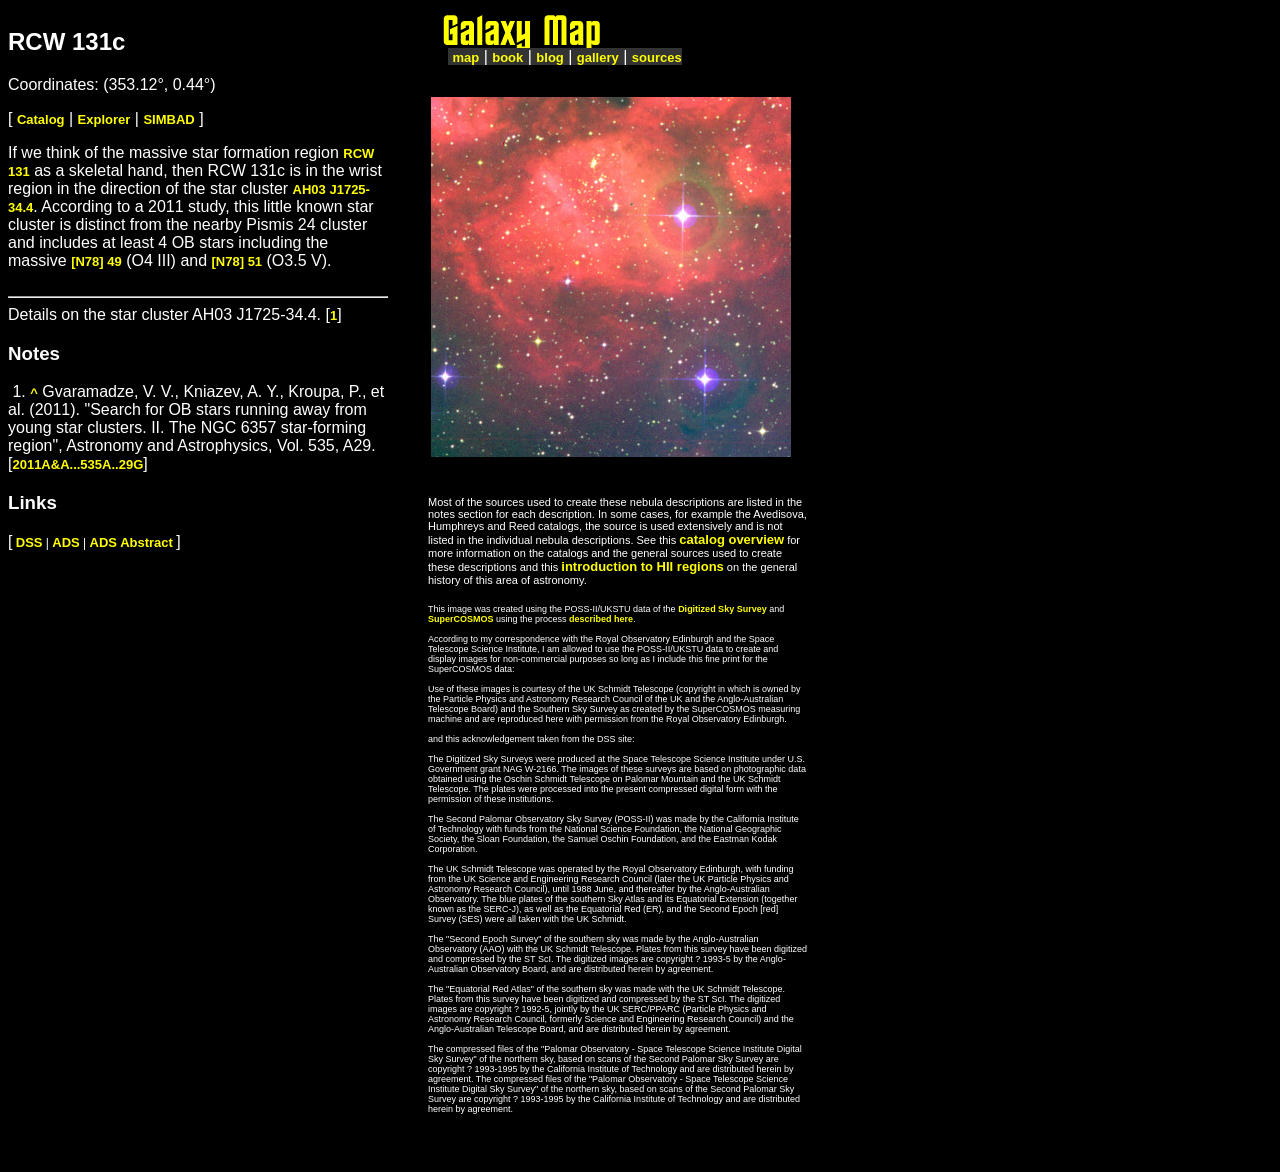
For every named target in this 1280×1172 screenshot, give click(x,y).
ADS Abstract (131, 542)
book (507, 57)
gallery (598, 57)
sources (657, 57)
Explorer (104, 119)
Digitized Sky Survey (722, 609)
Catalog (41, 119)
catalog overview (731, 539)
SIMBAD (168, 119)
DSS (29, 542)
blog (549, 57)
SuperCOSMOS (461, 619)
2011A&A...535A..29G (77, 464)
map (465, 57)
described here (601, 619)
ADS (65, 542)
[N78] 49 (96, 261)
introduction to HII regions (642, 566)
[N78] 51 (237, 261)
